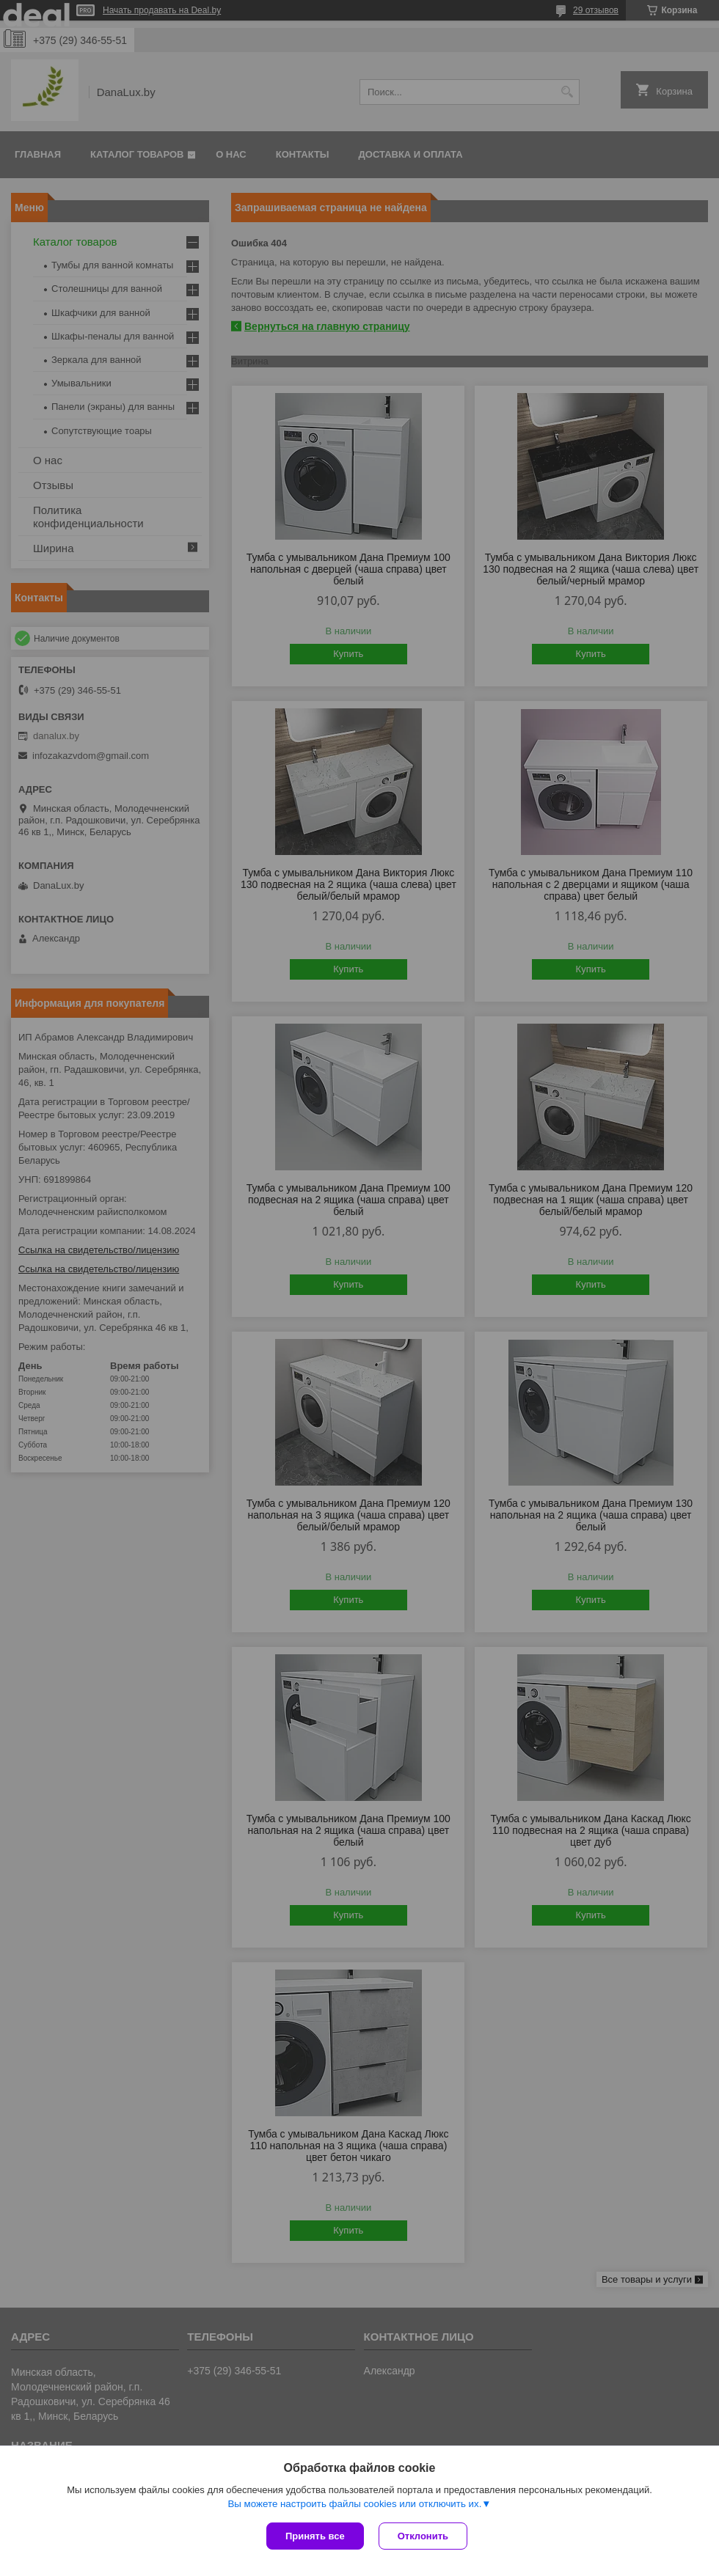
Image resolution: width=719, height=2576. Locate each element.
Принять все (315, 2536)
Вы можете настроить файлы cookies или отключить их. (354, 2503)
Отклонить (423, 2536)
